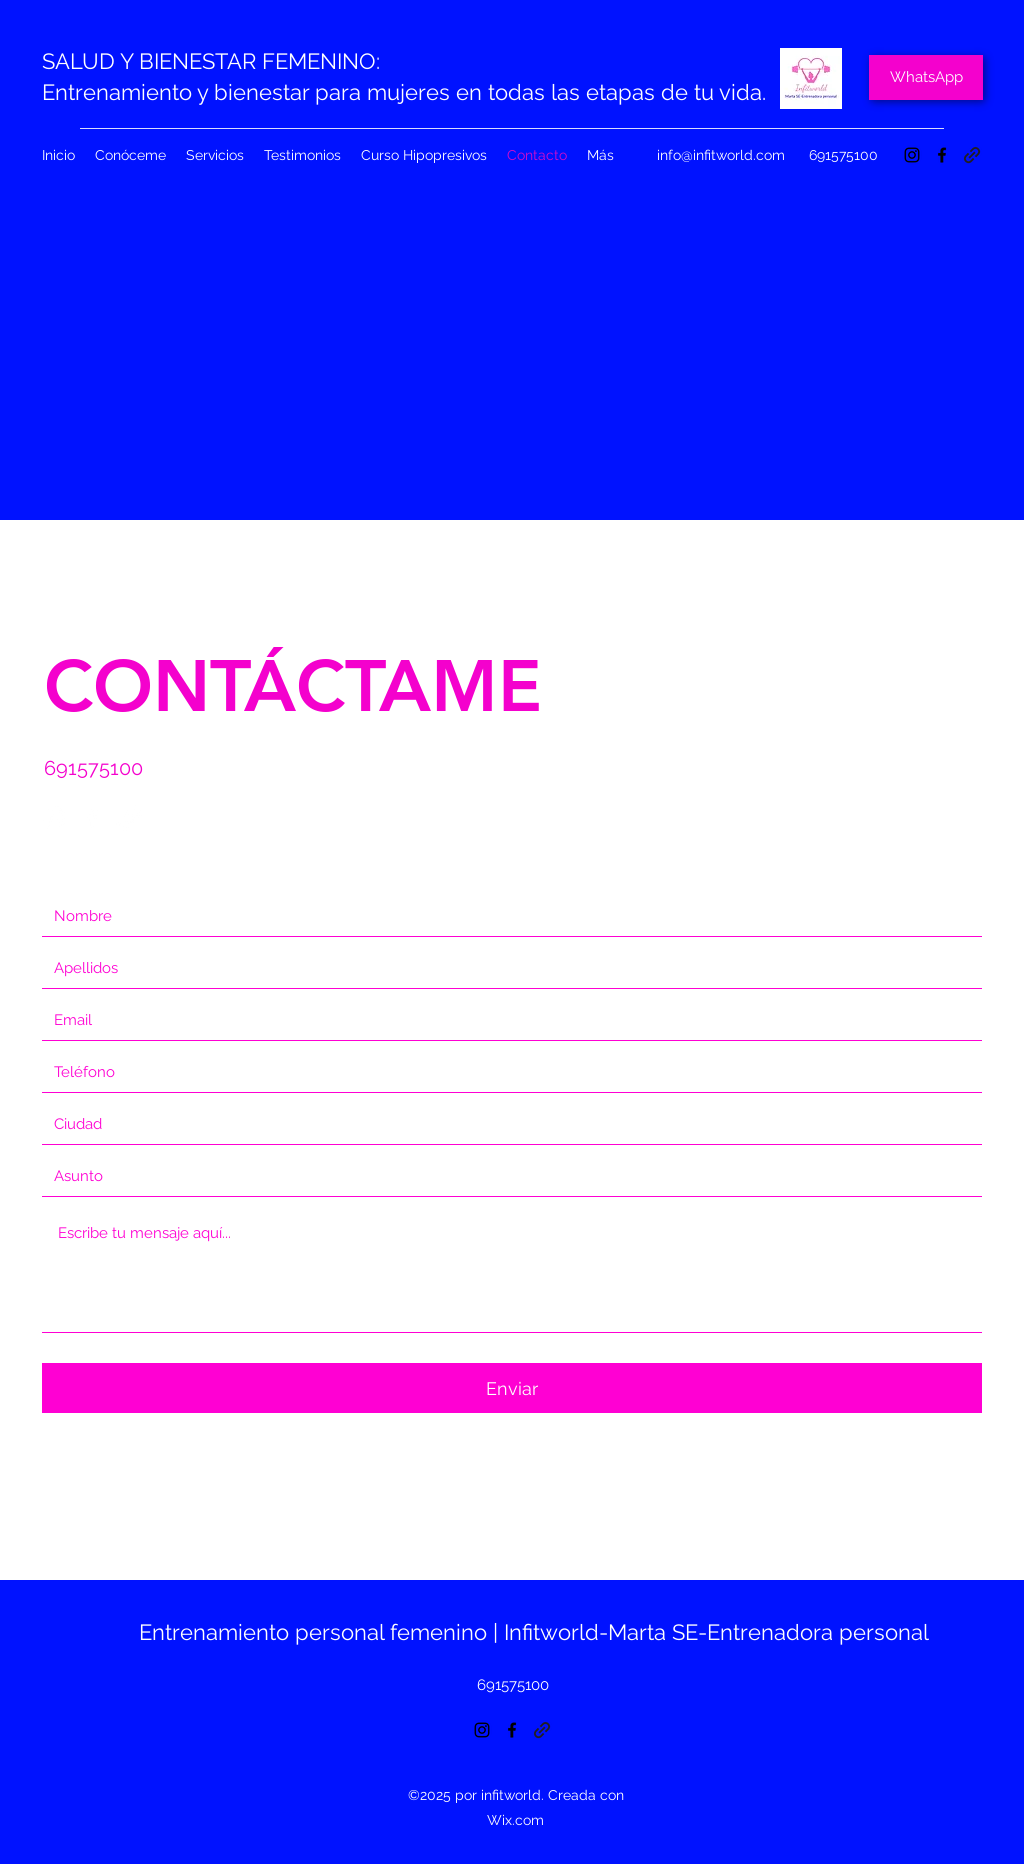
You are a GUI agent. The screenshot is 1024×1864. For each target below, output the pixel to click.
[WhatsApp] (926, 77)
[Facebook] (942, 155)
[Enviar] (512, 1388)
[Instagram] (912, 155)
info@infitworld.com (721, 155)
